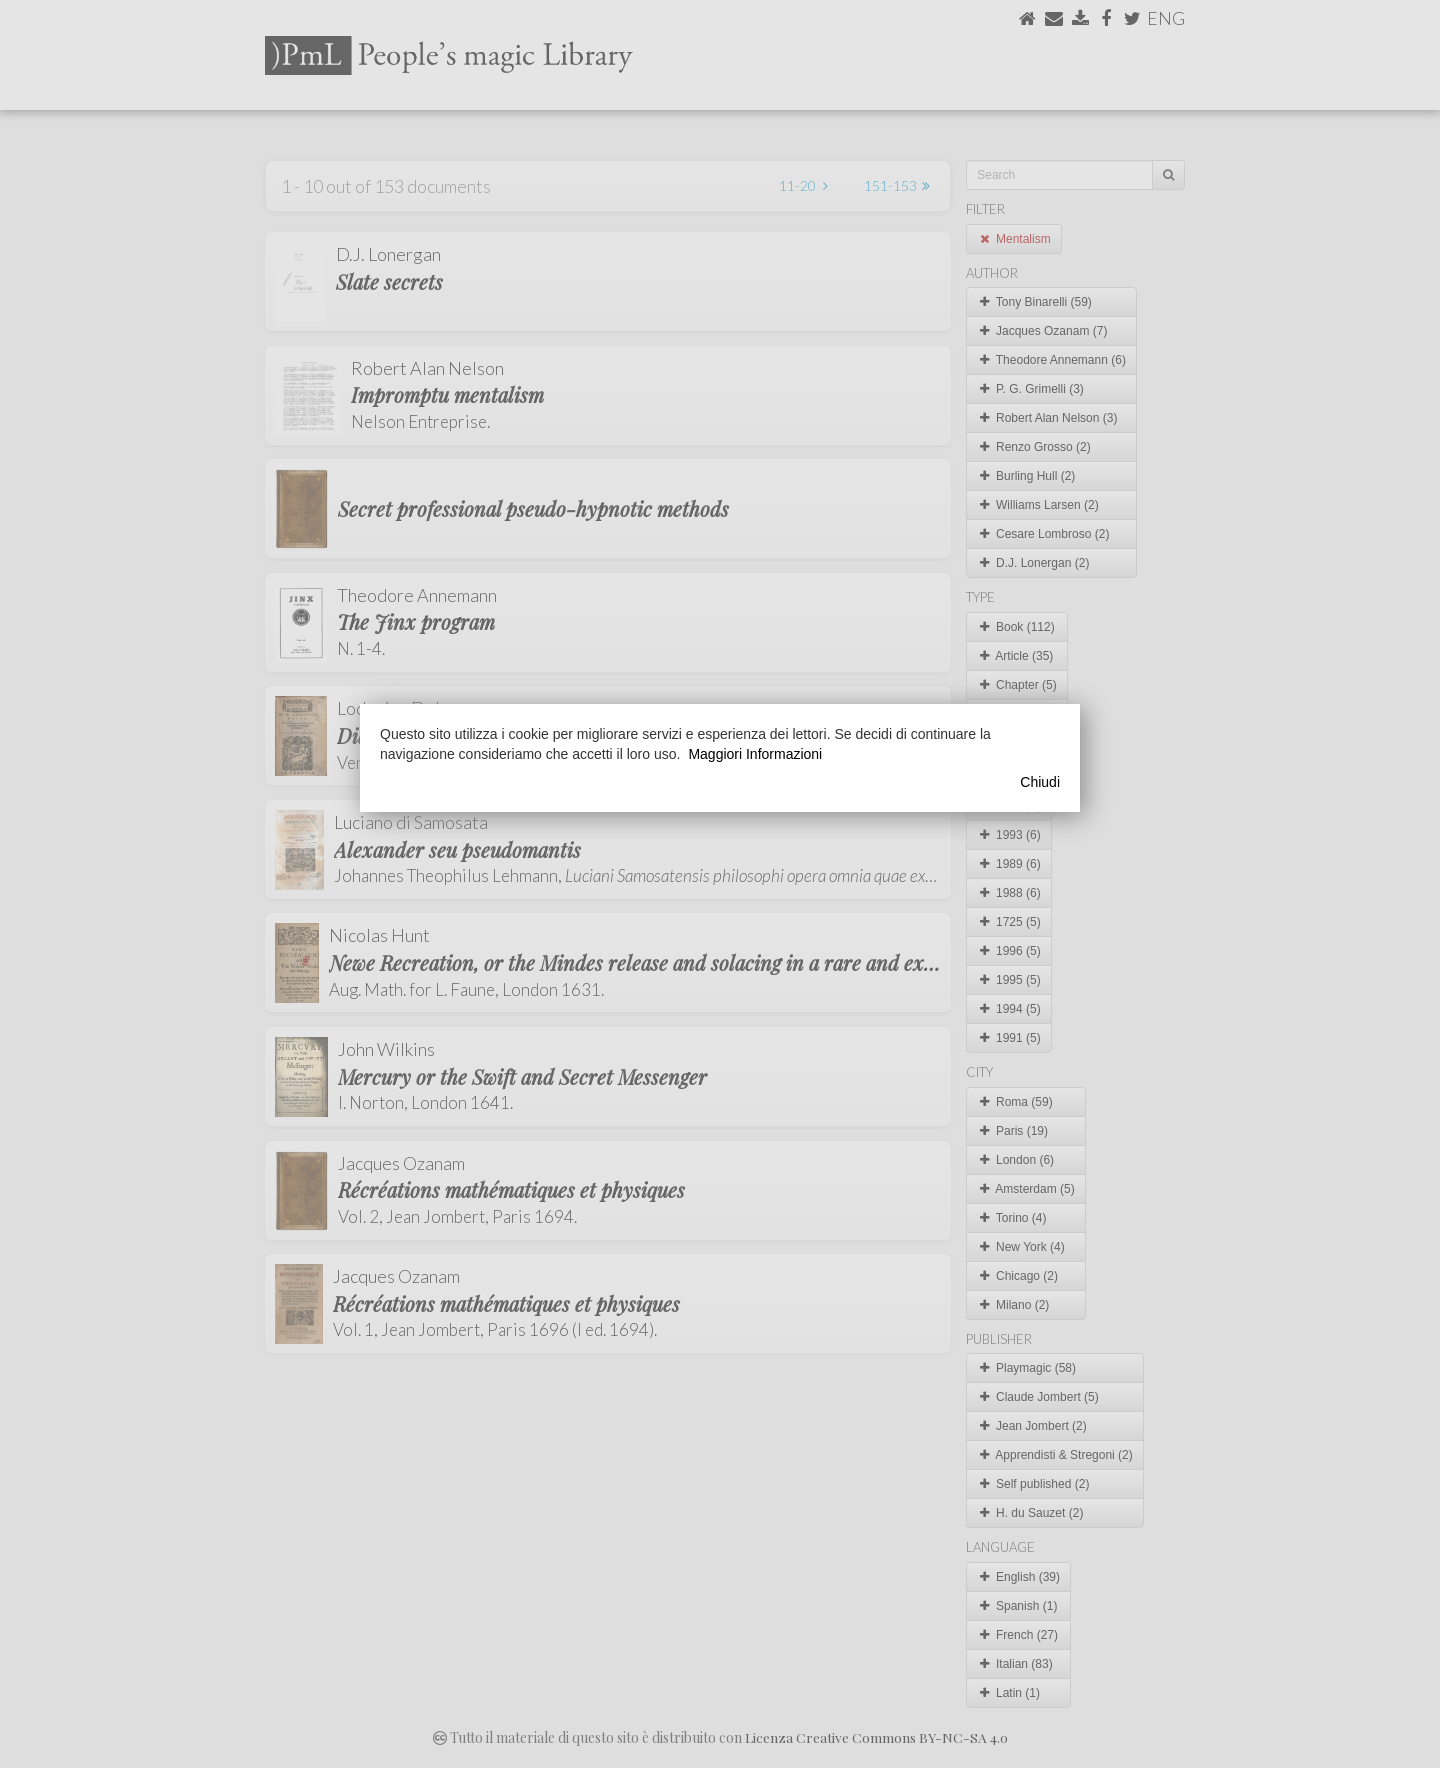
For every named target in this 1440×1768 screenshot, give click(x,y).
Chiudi (1040, 782)
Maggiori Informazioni (755, 754)
